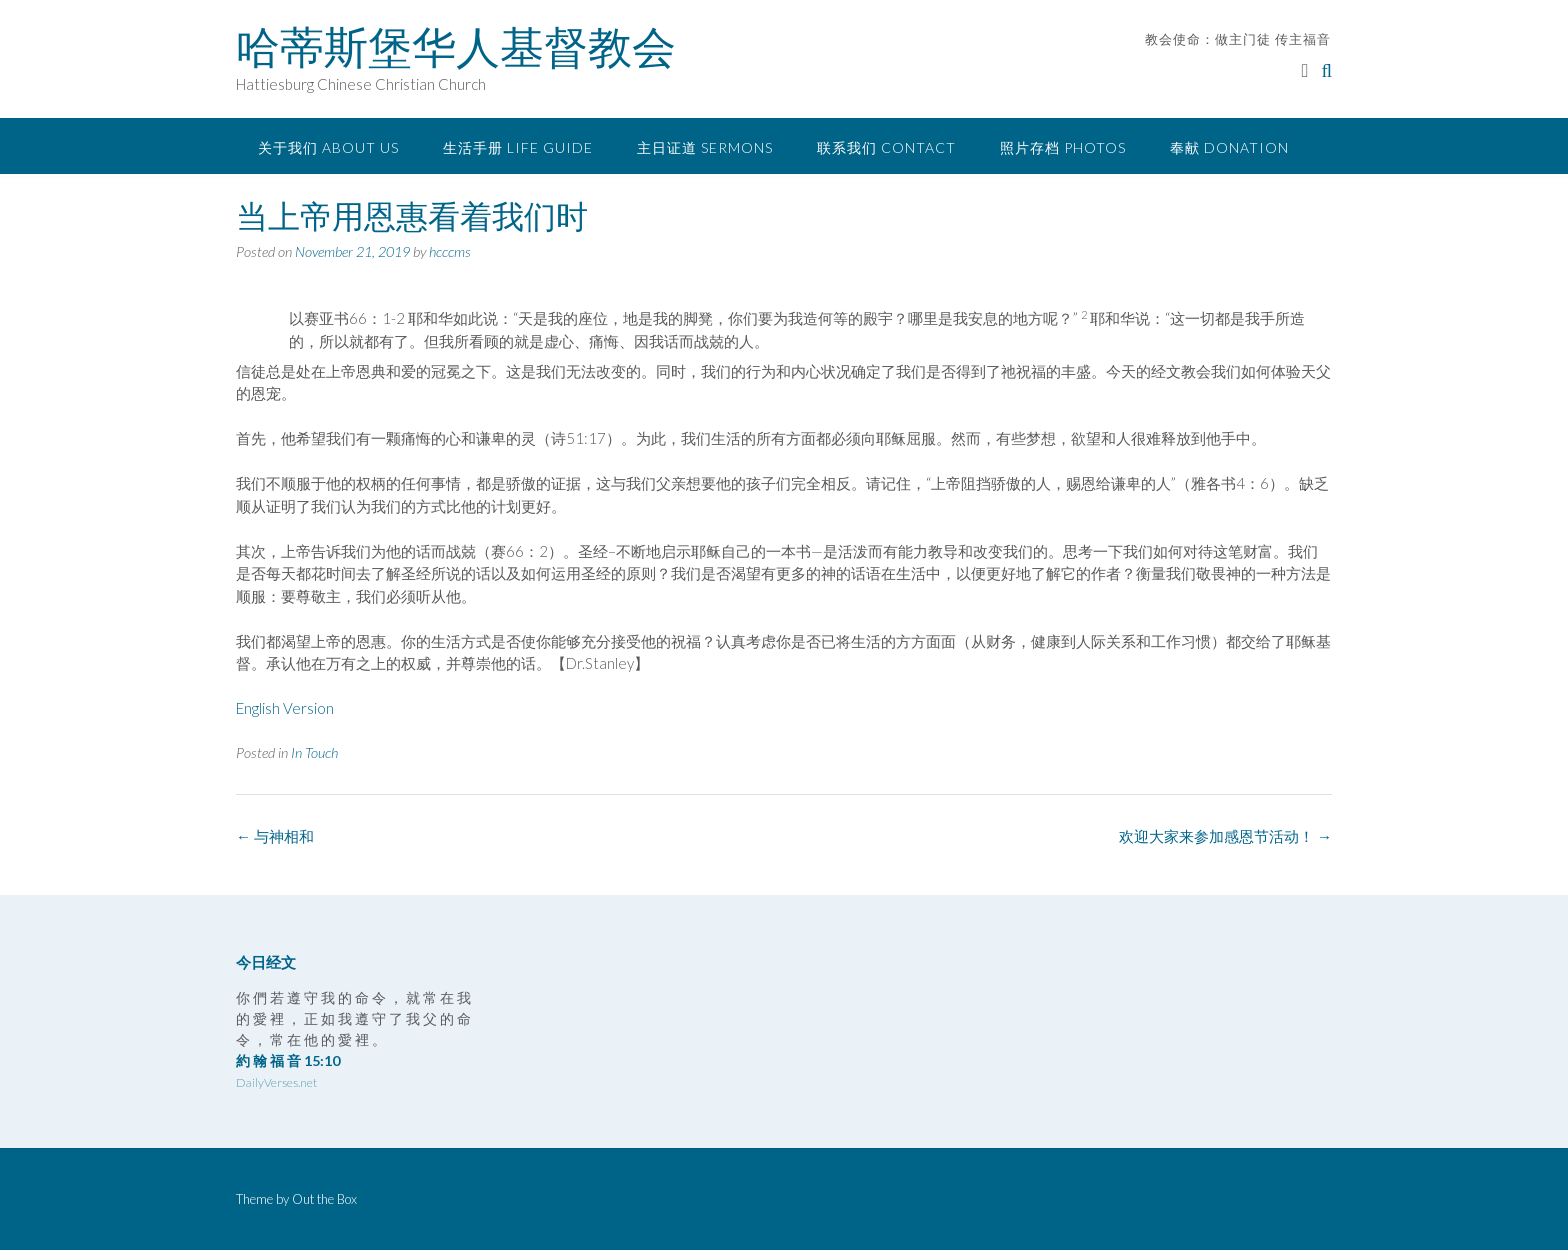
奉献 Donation (1229, 147)
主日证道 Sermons (705, 147)
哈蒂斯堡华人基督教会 (456, 47)
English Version (285, 708)
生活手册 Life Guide (518, 147)
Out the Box (324, 1199)
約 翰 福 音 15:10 (288, 1060)
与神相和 (275, 836)
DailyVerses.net (276, 1082)
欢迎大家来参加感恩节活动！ (1225, 836)
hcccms (450, 251)
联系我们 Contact (886, 147)
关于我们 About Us (328, 147)
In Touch (314, 752)
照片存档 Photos (1063, 147)
